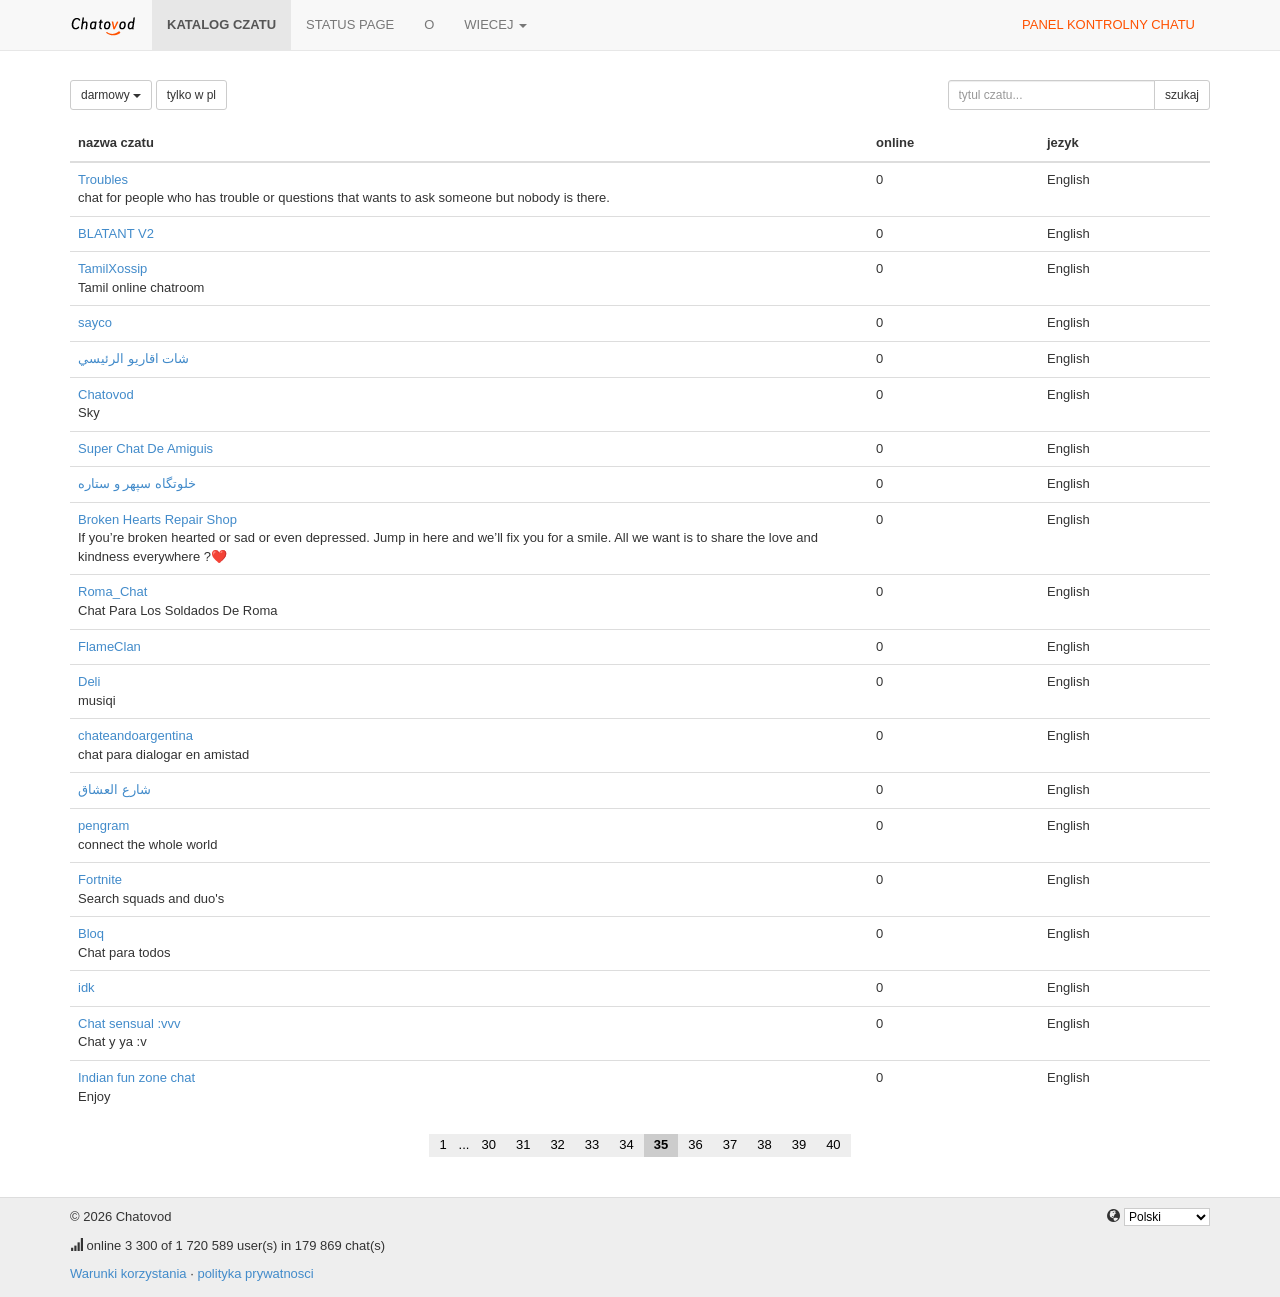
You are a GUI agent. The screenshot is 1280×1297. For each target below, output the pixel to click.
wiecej (495, 24)
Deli (89, 681)
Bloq (91, 933)
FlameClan (109, 646)
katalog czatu (221, 24)
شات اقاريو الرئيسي (133, 358)
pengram (103, 825)
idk (86, 987)
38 (764, 1144)
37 (730, 1144)
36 (695, 1144)
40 (833, 1144)
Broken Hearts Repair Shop (157, 519)
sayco (95, 322)
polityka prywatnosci (255, 1273)
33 (592, 1144)
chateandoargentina (135, 735)
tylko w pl (191, 95)
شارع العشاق (114, 789)
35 (661, 1144)
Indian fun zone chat (136, 1077)
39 (799, 1144)
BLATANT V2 (116, 233)
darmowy (111, 95)
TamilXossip (112, 268)
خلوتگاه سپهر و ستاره (137, 483)
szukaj (1182, 95)
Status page (350, 24)
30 (488, 1144)
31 (523, 1144)
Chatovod (106, 394)
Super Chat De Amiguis (145, 448)
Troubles (103, 179)
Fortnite (100, 879)
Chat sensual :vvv (129, 1023)
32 (557, 1144)
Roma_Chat (112, 591)
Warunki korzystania (128, 1273)
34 (626, 1144)
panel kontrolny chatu (1108, 24)
